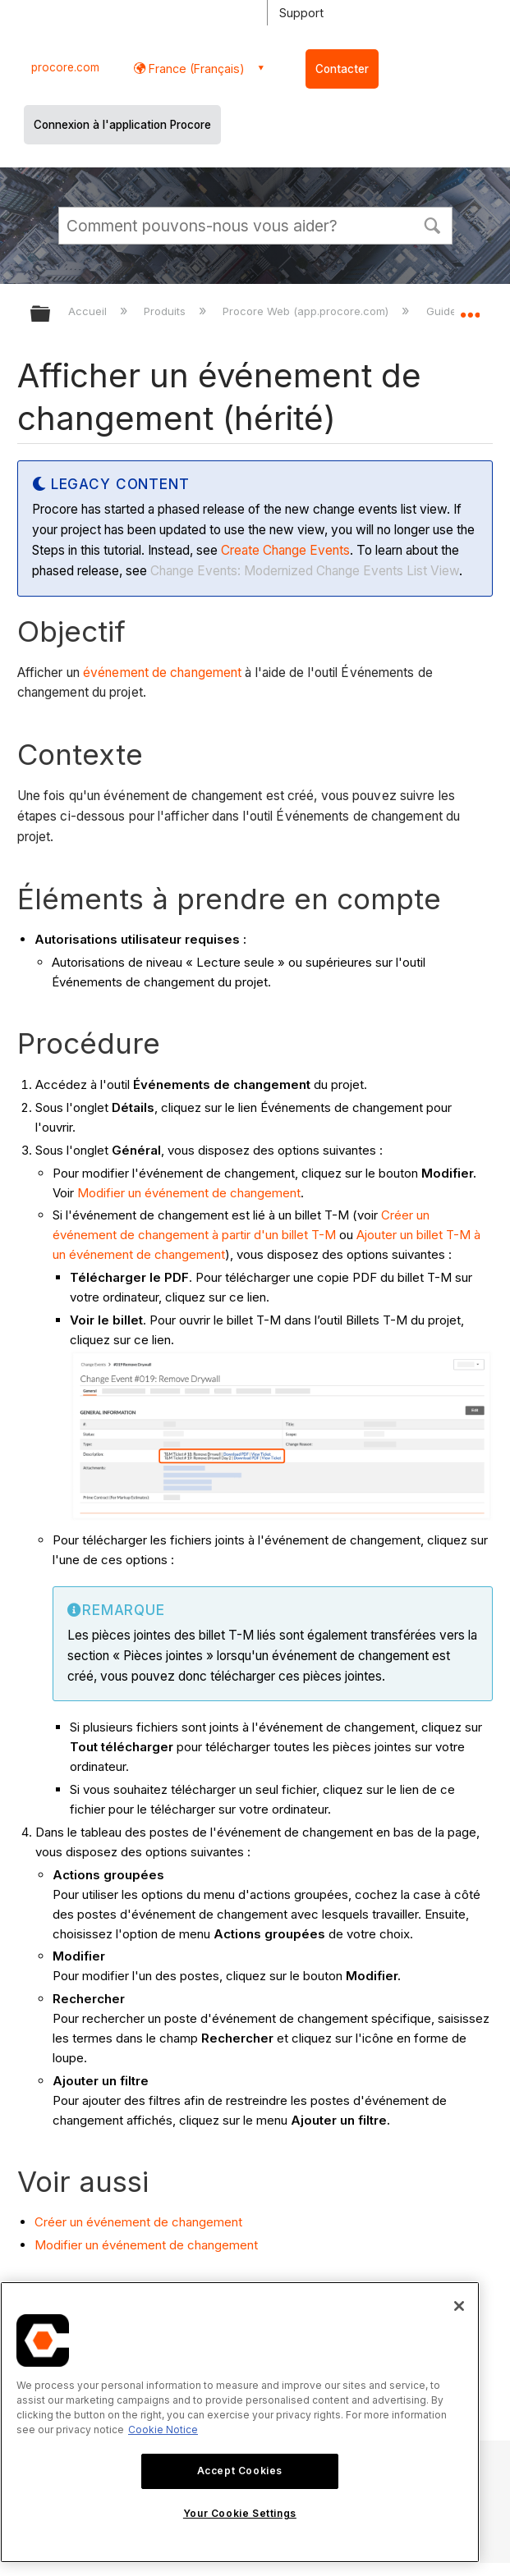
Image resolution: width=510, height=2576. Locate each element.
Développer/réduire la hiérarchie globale (51, 315)
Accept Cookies (240, 2470)
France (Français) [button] (195, 68)
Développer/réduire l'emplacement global (470, 308)
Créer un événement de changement (138, 2222)
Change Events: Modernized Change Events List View (304, 571)
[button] (433, 224)
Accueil (89, 311)
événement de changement (162, 672)
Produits (166, 311)
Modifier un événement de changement (189, 1193)
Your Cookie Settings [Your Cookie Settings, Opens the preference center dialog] (239, 2513)
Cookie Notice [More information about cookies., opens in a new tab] (163, 2429)
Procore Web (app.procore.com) (307, 311)
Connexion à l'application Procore (122, 124)
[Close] (459, 2306)
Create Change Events (285, 550)
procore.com (65, 67)
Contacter (342, 68)
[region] (240, 2422)
